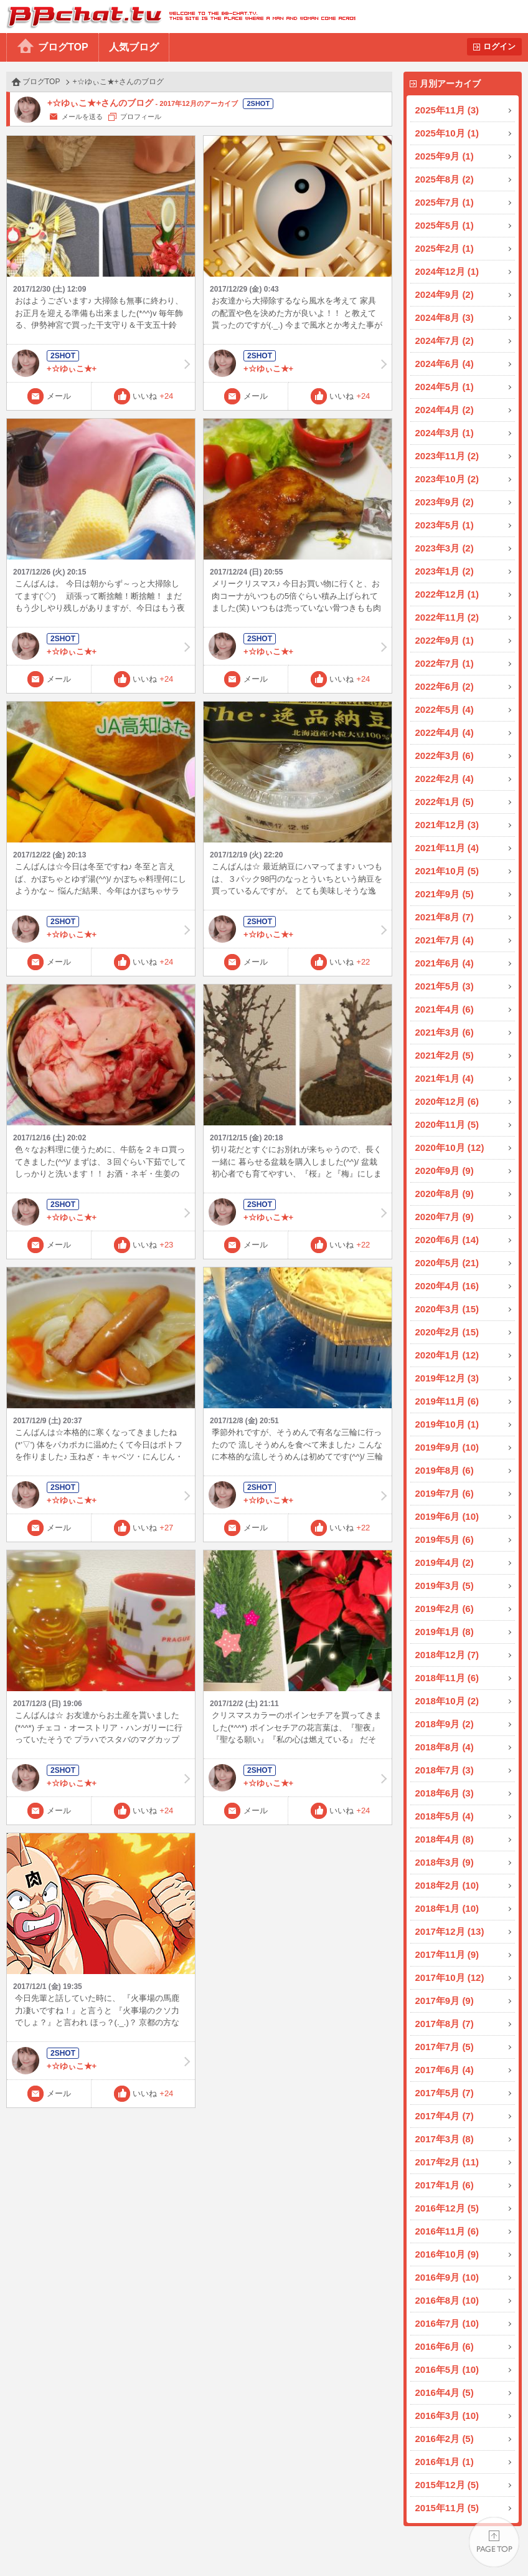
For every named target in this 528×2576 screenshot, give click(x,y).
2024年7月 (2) (444, 340)
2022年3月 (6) (444, 755)
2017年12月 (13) (449, 1931)
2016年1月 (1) (444, 2461)
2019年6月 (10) (447, 1516)
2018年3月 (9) (444, 1862)
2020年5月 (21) (447, 1262)
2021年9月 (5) (444, 894)
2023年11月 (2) (447, 456)
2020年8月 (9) (444, 1193)
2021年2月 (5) (444, 1055)
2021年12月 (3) (447, 824)
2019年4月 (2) (444, 1562)
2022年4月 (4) (444, 732)
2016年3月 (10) (447, 2415)
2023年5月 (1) (444, 525)
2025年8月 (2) (444, 179)
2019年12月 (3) (447, 1378)
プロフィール (140, 116)
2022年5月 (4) (444, 709)
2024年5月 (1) (444, 386)
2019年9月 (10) (447, 1447)
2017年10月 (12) (449, 1977)
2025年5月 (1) (444, 225)
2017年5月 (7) (444, 2092)
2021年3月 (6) (444, 1032)
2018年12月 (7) (447, 1654)
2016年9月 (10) (447, 2277)
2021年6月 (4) (444, 963)
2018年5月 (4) (444, 1816)
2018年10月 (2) (447, 1701)
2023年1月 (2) (444, 571)
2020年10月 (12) (449, 1147)
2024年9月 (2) (444, 294)
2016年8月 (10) (447, 2300)
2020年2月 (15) (447, 1332)
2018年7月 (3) (444, 1770)
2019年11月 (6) (447, 1401)
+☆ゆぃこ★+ (101, 363)
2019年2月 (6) (444, 1608)
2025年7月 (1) (444, 202)
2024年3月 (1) (444, 432)
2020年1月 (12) (447, 1355)
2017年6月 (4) (444, 2069)
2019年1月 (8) (444, 1631)
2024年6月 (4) (444, 363)
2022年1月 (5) (444, 801)
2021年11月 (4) (447, 847)
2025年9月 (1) (444, 156)
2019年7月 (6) (444, 1493)
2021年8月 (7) (444, 917)
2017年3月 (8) (444, 2139)
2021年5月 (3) (444, 986)
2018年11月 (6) (447, 1677)
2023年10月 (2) (447, 479)
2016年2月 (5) (444, 2438)
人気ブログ (134, 47)
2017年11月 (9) (447, 1954)
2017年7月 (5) (444, 2046)
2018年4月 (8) (444, 1839)
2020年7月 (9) (444, 1216)
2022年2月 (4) (444, 778)
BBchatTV (178, 16)
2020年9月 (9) (444, 1170)
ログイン (499, 46)
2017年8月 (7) (444, 2023)
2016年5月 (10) (447, 2369)
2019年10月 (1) (447, 1424)
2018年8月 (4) (444, 1747)
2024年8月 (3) (444, 317)
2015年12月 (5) (447, 2484)
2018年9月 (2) (444, 1724)
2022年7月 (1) (444, 663)
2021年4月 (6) (444, 1009)
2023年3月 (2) (444, 548)
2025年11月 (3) (447, 110)
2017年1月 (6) (444, 2185)
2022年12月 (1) (447, 594)
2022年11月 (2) (447, 617)
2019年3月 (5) (444, 1585)
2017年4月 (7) (444, 2116)
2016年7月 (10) (447, 2323)
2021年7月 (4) (444, 940)
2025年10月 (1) (447, 133)
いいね (153, 396)
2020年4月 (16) (447, 1286)
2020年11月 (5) (447, 1124)
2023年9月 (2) (444, 502)
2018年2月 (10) (447, 1885)
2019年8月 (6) (444, 1470)
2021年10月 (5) (447, 871)
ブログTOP (63, 47)
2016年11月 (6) (447, 2231)
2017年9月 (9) (444, 2000)
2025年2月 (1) (444, 248)
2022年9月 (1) (444, 640)
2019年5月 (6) (444, 1539)
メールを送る (82, 116)
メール (59, 396)
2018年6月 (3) (444, 1793)
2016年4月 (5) (444, 2392)
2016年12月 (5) (447, 2208)
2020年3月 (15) (447, 1309)
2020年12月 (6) (447, 1101)
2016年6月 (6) (444, 2346)
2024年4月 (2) (444, 409)
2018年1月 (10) (447, 1908)
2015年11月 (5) (447, 2507)
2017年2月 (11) (447, 2162)
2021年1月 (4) (444, 1078)
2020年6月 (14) (447, 1239)
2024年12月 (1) (447, 271)
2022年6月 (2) (444, 686)
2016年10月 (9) (447, 2254)
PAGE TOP (494, 2542)
